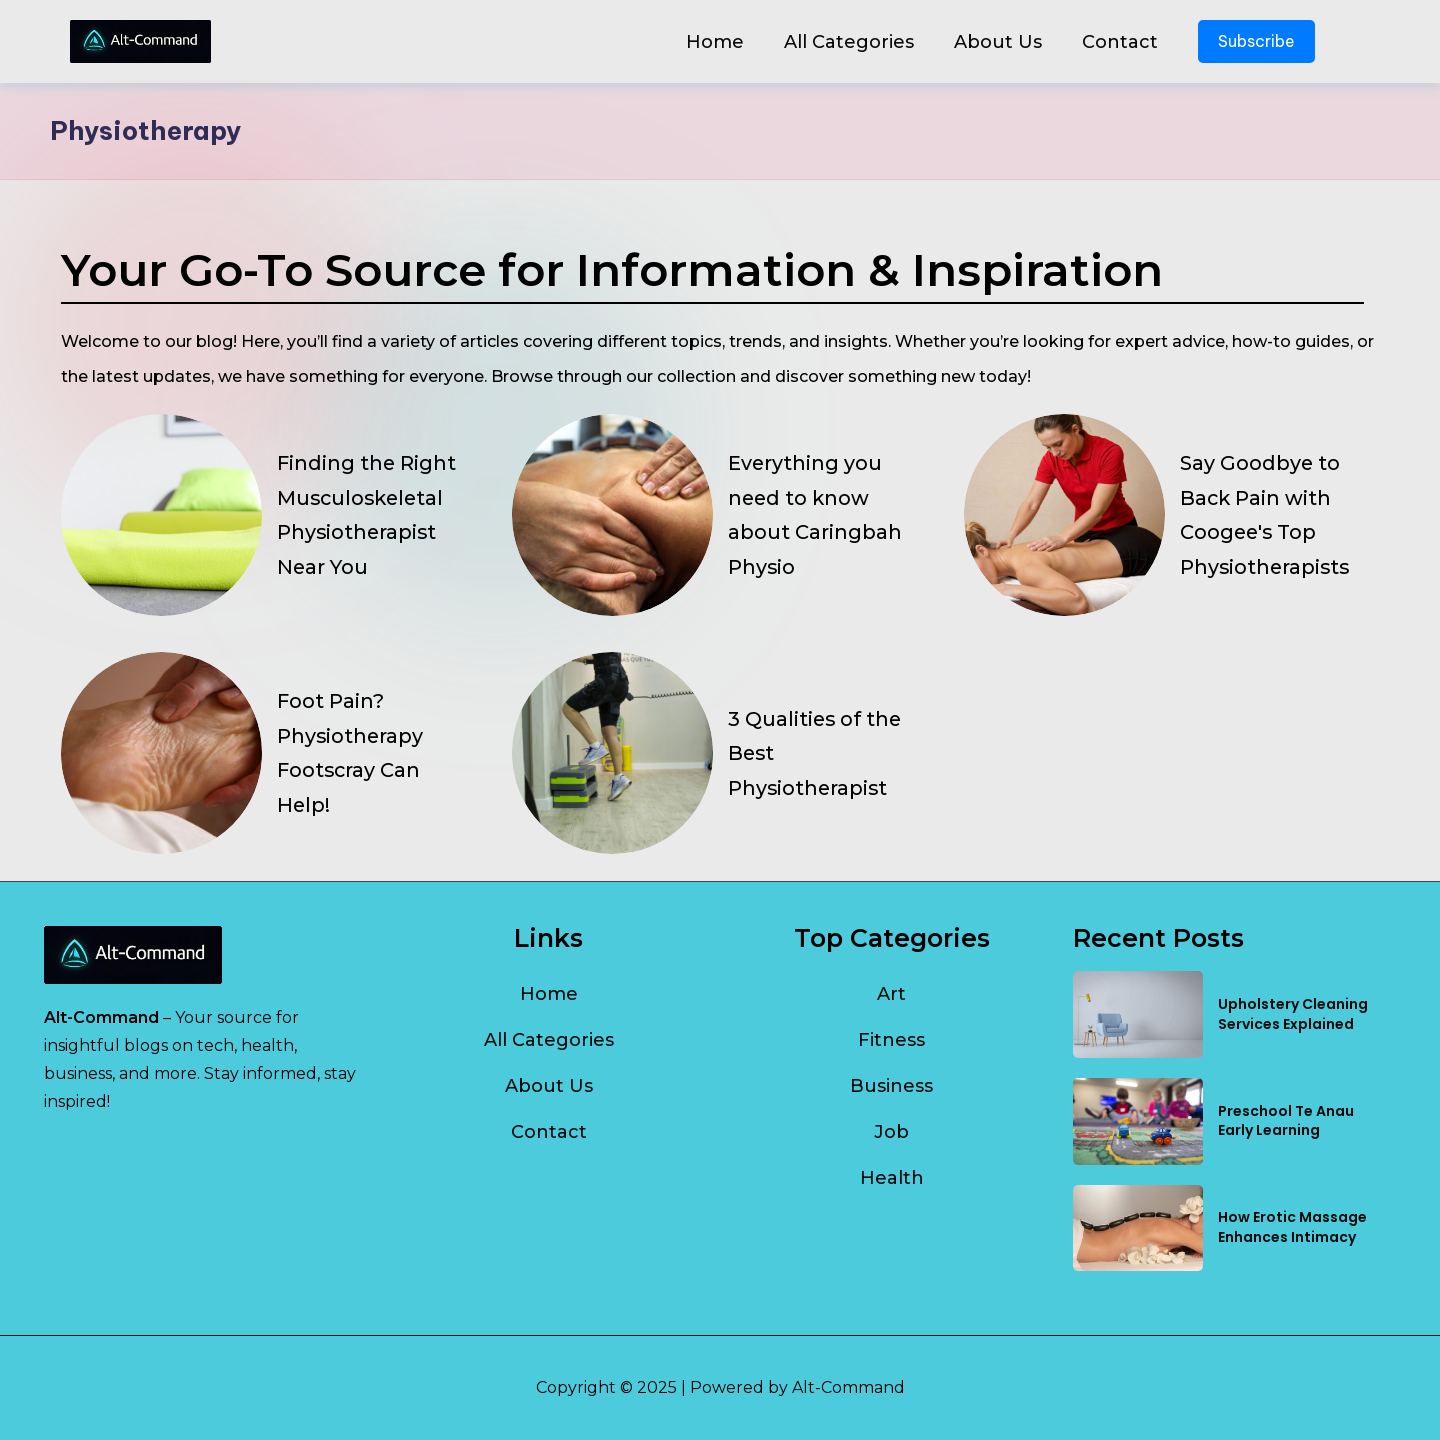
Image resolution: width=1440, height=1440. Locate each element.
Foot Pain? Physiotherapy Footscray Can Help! (351, 752)
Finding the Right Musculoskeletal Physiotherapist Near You (367, 514)
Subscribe (1256, 41)
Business (891, 1086)
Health (892, 1178)
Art (891, 994)
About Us (998, 42)
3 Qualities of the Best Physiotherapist (816, 753)
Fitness (891, 1040)
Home (715, 42)
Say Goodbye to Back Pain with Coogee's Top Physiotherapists (1266, 514)
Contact (1120, 42)
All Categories (849, 42)
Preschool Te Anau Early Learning (1286, 1121)
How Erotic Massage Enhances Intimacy (1292, 1227)
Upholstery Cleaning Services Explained (1293, 1014)
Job (891, 1132)
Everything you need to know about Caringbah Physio (815, 514)
